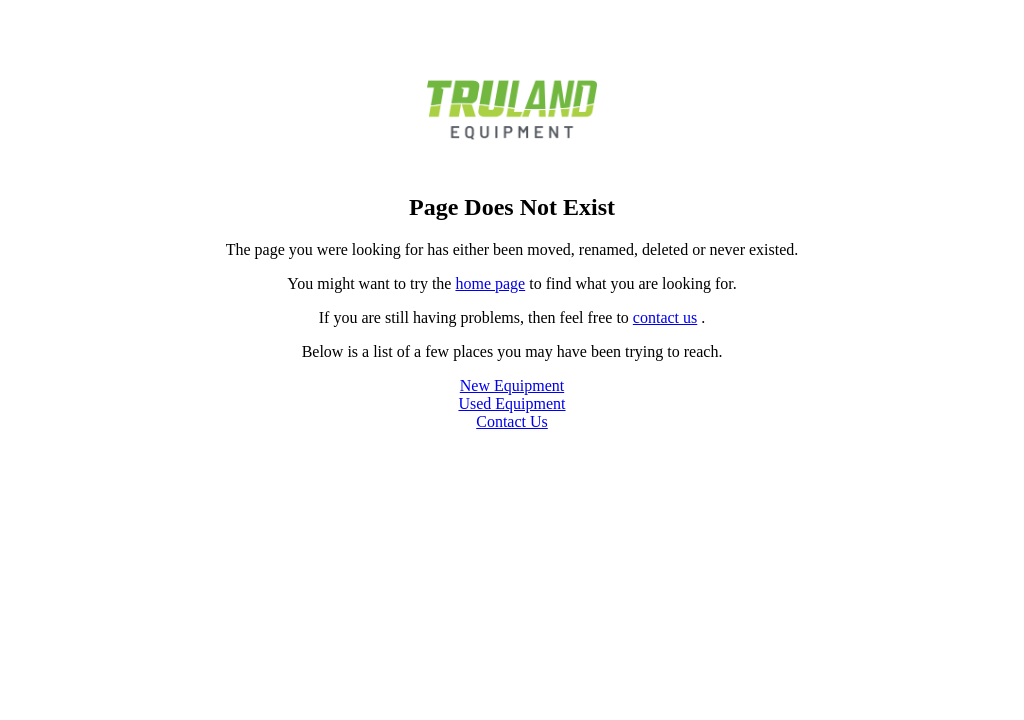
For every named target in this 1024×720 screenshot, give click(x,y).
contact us (665, 317)
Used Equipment (511, 403)
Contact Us (512, 421)
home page (490, 283)
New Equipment (512, 385)
